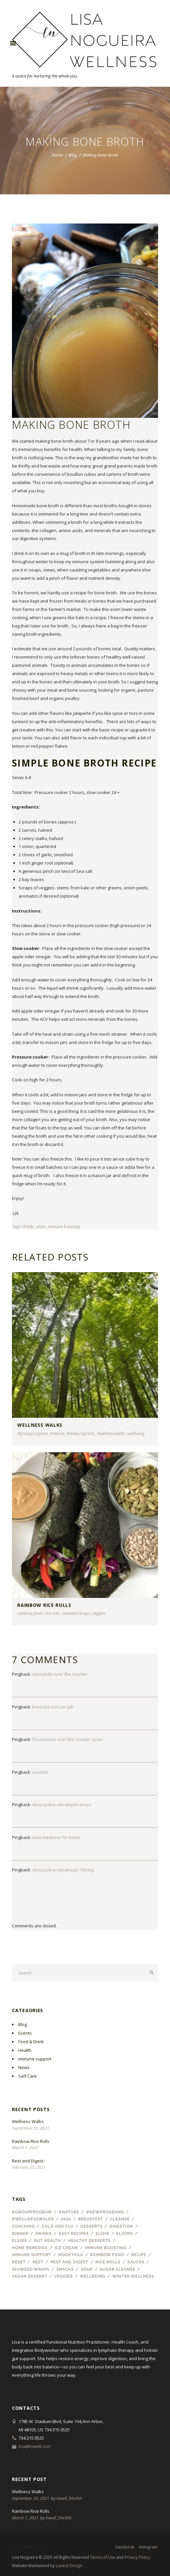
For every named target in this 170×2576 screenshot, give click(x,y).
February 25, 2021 (28, 2167)
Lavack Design (69, 2565)
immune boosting (64, 1226)
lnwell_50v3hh (69, 2498)
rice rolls (52, 1613)
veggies (99, 1613)
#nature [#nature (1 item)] (69, 2212)
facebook (125, 2547)
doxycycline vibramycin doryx (61, 1805)
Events (25, 2033)
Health (25, 2050)
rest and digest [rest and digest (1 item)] (69, 2262)
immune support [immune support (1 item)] (31, 2255)
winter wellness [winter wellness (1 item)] (133, 2276)
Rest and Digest (27, 2161)
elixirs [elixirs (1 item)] (124, 2233)
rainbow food (29, 1613)
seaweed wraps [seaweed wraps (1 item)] (30, 2269)
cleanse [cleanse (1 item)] (119, 2219)
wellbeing (135, 1433)
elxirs (41, 1226)
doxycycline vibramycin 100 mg (63, 1870)
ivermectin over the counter (60, 1674)
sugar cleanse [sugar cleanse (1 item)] (117, 2269)
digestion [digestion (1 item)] (121, 2226)
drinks (28, 1226)
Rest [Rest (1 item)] (38, 2262)
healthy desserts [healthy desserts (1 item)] (89, 2240)
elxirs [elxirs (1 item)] (19, 2240)
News (24, 2067)
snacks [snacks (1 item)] (65, 2269)
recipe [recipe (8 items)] (138, 2255)
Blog (73, 155)
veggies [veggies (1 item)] (63, 2276)
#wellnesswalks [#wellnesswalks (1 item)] (33, 2219)
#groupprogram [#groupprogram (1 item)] (32, 2212)
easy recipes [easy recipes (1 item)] (74, 2233)
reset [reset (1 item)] (19, 2262)
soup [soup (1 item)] (87, 2269)
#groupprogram (32, 1433)
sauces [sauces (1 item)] (136, 2262)
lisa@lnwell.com (34, 2446)
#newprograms (80, 1433)
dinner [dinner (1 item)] (20, 2233)
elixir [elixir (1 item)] (102, 2233)
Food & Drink (31, 2042)
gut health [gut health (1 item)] (47, 2240)
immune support (34, 2059)
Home (57, 155)
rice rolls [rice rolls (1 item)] (107, 2262)
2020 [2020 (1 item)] (66, 2219)
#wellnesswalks (111, 1433)
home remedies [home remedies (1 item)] (29, 2248)
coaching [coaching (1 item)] (23, 2226)
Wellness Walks (39, 1425)
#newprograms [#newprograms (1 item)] (105, 2212)
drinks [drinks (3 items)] (44, 2233)
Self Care (27, 2076)
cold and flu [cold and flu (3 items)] (57, 2226)
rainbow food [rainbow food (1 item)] (107, 2255)
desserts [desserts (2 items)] (91, 2226)
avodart (40, 1772)
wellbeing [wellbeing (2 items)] (92, 2276)
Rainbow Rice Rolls (44, 1605)
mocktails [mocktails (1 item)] (70, 2255)
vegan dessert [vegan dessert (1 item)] (29, 2276)
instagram (148, 2547)
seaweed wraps (76, 1613)
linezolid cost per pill (52, 1707)
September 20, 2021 (30, 2128)
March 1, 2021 (25, 2148)
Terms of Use (102, 2557)
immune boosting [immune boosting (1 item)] (106, 2248)
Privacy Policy (137, 2557)
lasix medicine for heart (56, 1837)
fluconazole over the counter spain (67, 1739)
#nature (57, 1433)
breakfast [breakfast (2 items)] (90, 2219)
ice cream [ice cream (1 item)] (66, 2248)
